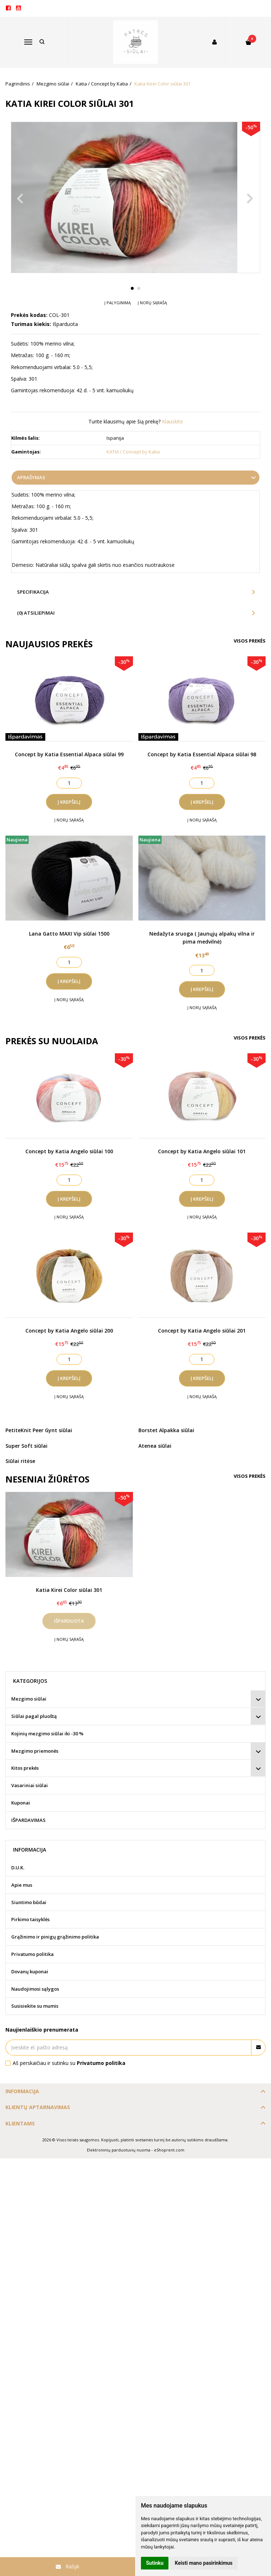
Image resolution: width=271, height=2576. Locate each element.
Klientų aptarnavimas (37, 2107)
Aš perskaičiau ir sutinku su (69, 2062)
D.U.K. (17, 1867)
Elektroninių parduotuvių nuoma (118, 2150)
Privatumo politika (32, 1954)
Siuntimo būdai (28, 1902)
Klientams (20, 2123)
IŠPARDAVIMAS (28, 1820)
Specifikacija (33, 592)
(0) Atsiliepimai (36, 613)
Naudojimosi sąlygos (35, 1989)
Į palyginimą (117, 302)
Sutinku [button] (154, 2563)
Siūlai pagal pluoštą (34, 1716)
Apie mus (21, 1885)
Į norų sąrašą (152, 302)
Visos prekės (250, 640)
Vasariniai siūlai (29, 1785)
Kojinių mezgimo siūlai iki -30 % (47, 1733)
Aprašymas (31, 477)
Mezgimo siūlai (28, 1698)
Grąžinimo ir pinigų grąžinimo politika (55, 1936)
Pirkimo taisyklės (30, 1919)
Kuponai (20, 1802)
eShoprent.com (169, 2150)
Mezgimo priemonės (34, 1751)
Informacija (22, 2091)
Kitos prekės (25, 1768)
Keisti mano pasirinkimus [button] (204, 2563)
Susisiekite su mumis (34, 2006)
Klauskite (172, 421)
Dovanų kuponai (29, 1971)
